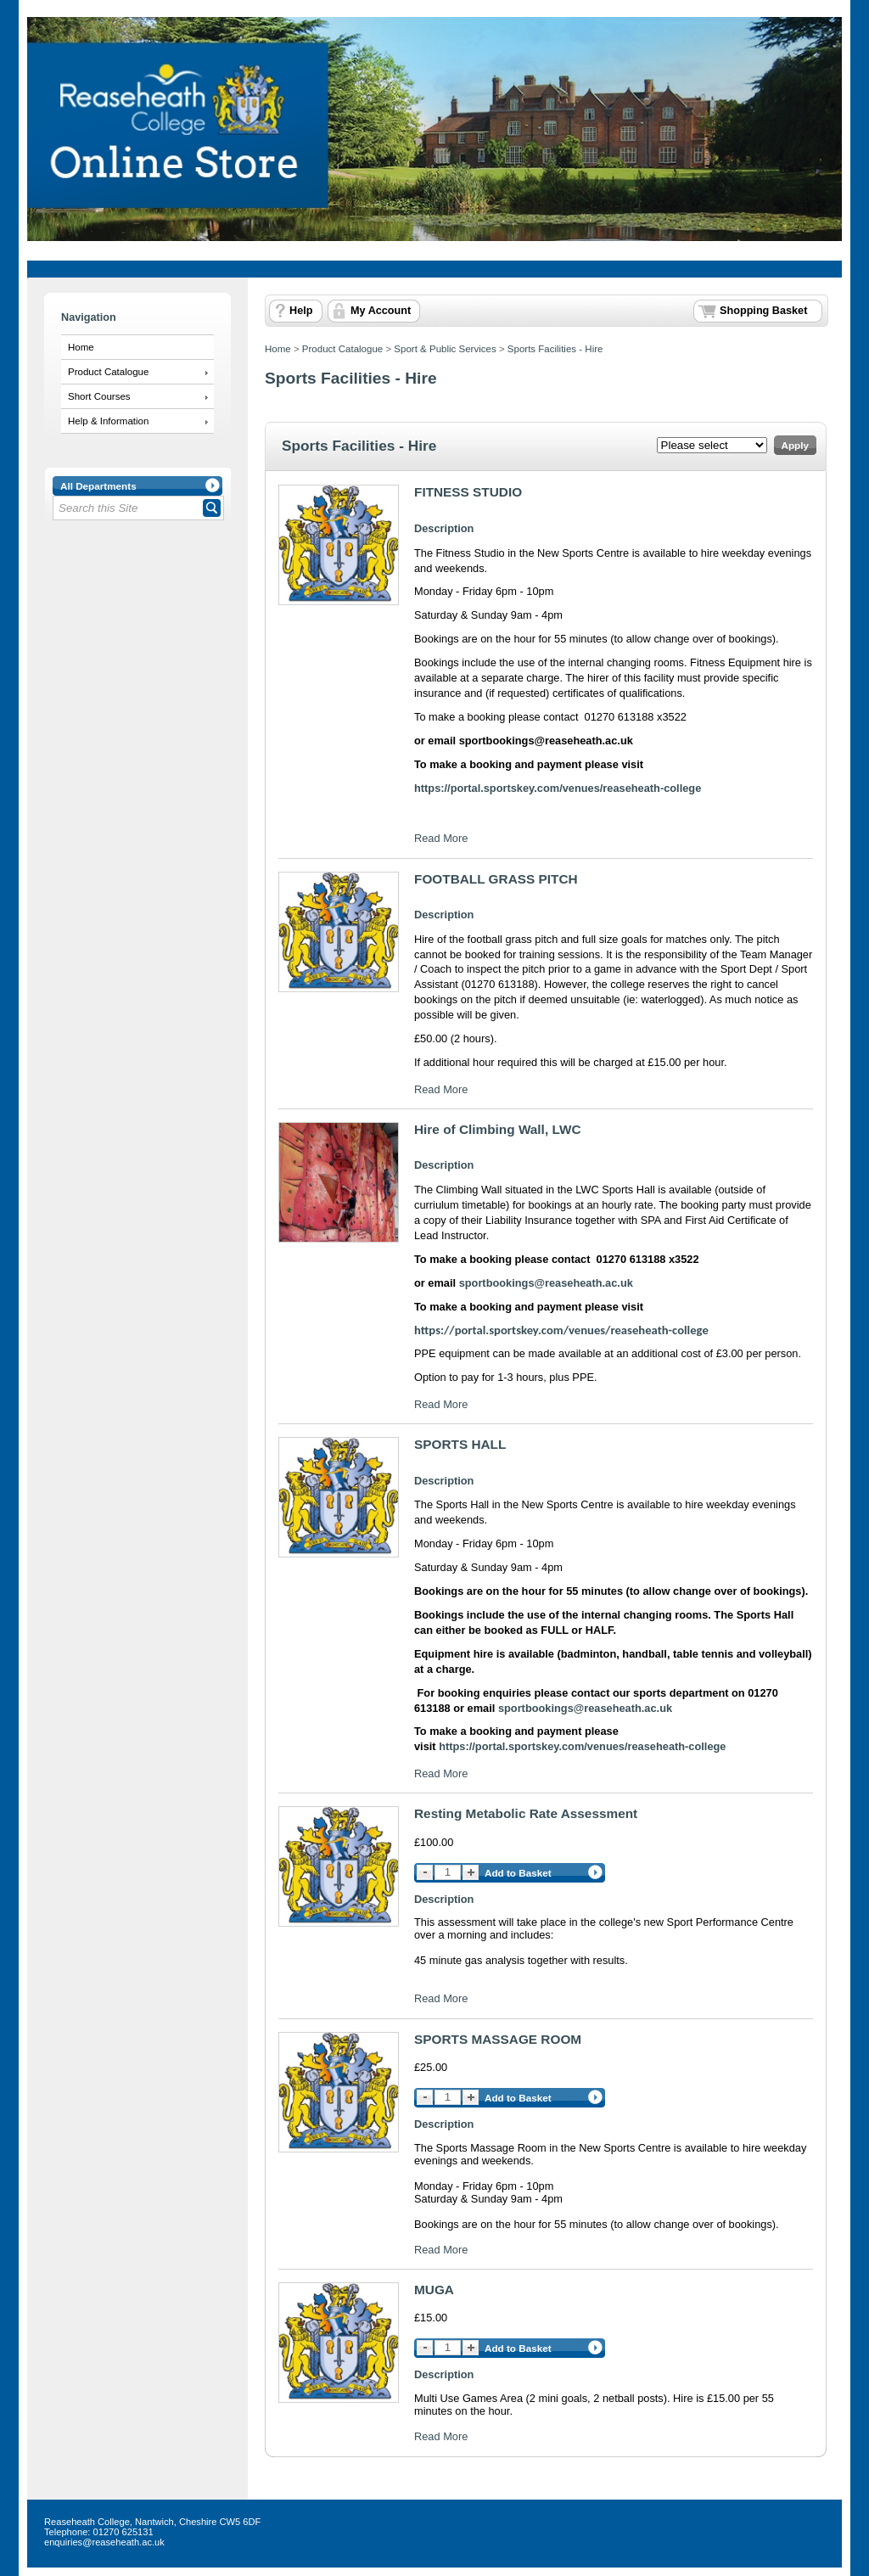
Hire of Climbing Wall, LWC (497, 1129)
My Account (380, 311)
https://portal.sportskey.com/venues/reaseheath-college (561, 1330)
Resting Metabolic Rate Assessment (525, 1813)
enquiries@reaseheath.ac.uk (104, 2542)
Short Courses (99, 396)
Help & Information (108, 421)
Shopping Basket (763, 311)
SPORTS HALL (460, 1444)
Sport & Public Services (445, 349)
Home (81, 347)
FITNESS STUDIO (468, 492)
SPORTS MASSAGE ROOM (497, 2039)
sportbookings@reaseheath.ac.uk (546, 1283)
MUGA (434, 2289)
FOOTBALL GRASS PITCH (496, 879)
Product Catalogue (108, 372)
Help (300, 311)
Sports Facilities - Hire (555, 349)
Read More (441, 838)
